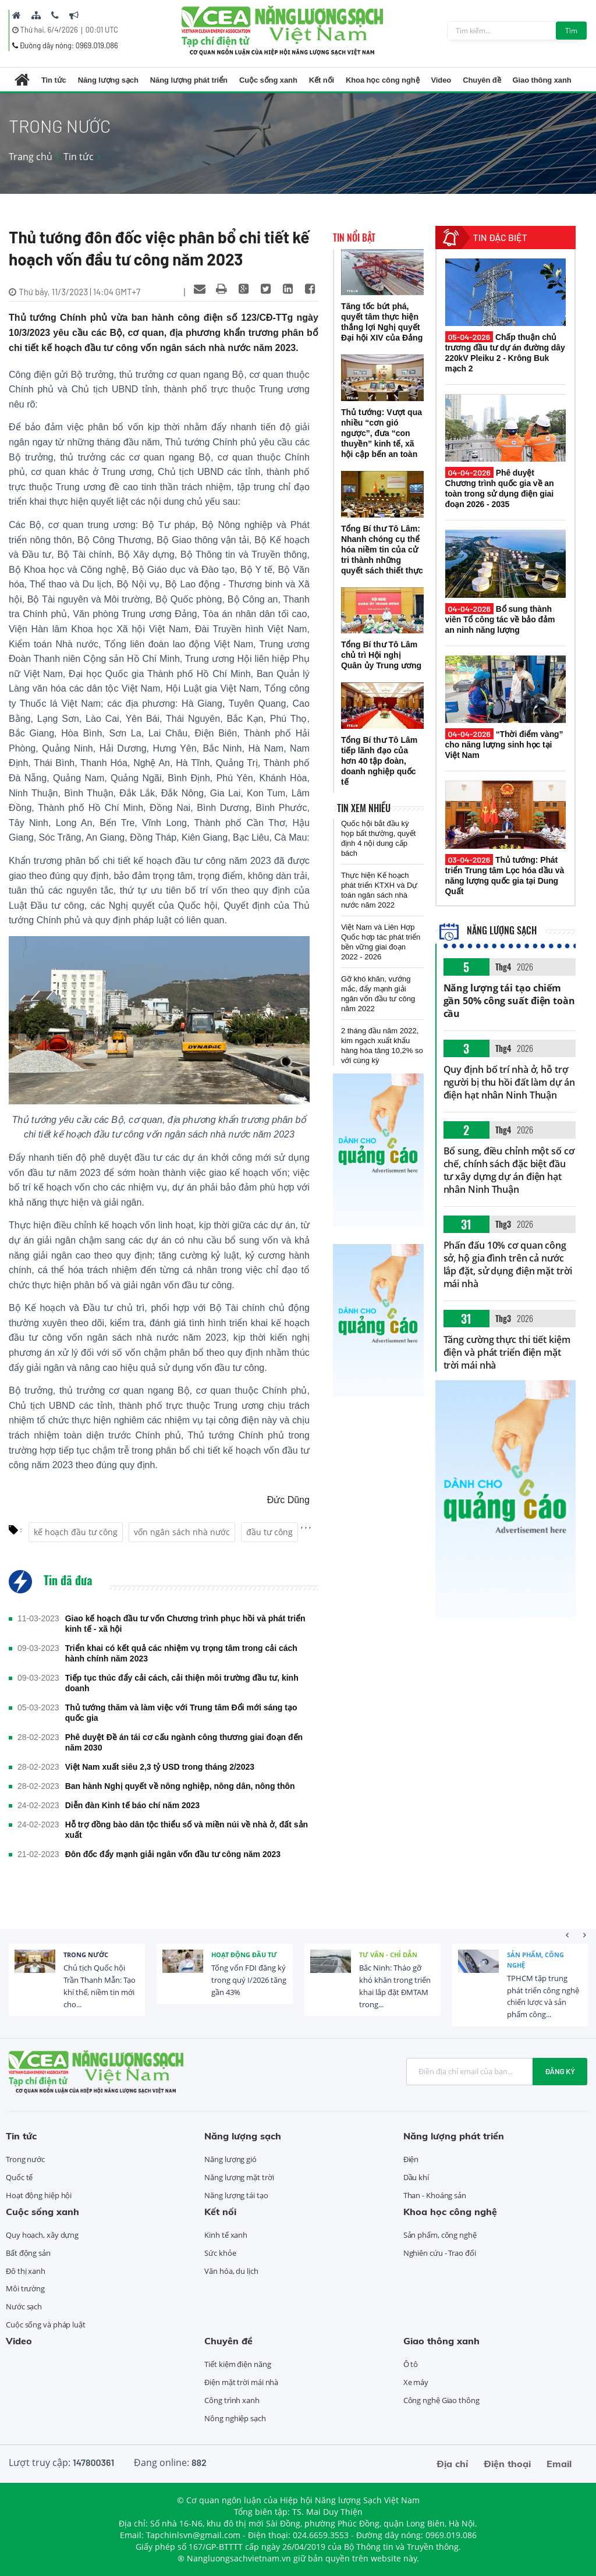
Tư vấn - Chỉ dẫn (388, 1954)
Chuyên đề (482, 80)
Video (441, 80)
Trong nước (85, 1954)
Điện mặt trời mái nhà (241, 2382)
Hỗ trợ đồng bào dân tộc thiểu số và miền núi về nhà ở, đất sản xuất (186, 1830)
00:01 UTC (102, 29)
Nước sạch (24, 2306)
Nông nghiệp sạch (234, 2418)
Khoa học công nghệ (383, 80)
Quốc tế (19, 2177)
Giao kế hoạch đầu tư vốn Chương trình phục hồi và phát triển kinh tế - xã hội (185, 1624)
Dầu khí (416, 2177)
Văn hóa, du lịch (231, 2271)
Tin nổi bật (354, 238)
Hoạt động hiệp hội (39, 2195)
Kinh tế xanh (225, 2235)
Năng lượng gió (230, 2159)
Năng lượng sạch (108, 80)
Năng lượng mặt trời (239, 2177)
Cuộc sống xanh (268, 80)
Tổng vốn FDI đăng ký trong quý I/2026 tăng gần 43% (248, 1979)
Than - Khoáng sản (434, 2195)
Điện (411, 2159)
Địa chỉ (452, 2463)
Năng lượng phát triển (189, 80)
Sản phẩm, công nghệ (535, 1959)
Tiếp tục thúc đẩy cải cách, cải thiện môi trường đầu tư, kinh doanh (182, 1683)
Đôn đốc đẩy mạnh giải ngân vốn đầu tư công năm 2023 (173, 1854)
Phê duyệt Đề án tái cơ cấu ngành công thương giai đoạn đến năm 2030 (184, 1742)
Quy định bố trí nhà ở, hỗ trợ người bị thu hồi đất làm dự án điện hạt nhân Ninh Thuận (509, 1082)
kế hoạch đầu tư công (76, 1531)
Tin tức (53, 80)
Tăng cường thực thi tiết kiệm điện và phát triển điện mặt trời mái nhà (507, 1352)
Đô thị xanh (25, 2271)
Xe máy (415, 2382)
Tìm (571, 31)
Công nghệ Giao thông (441, 2400)
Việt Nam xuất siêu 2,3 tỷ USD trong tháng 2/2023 (159, 1766)
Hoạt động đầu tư (244, 1954)
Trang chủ (30, 156)
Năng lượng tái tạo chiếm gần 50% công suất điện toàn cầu (509, 1000)
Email (559, 2463)
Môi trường (25, 2288)
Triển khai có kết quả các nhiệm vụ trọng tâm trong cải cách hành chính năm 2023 (181, 1653)
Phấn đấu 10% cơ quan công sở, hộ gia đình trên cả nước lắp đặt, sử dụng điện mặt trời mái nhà (508, 1264)
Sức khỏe (220, 2253)
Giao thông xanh (542, 80)
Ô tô (410, 2364)
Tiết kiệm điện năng (237, 2364)
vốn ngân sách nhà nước (182, 1531)
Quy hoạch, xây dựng (42, 2235)
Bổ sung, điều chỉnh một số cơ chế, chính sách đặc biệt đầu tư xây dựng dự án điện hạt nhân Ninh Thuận (509, 1170)
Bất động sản (28, 2253)
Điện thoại (507, 2463)
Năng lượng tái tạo (236, 2195)
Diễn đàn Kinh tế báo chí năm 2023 (132, 1805)
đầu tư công (269, 1531)
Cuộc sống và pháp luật (46, 2324)
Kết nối (321, 80)
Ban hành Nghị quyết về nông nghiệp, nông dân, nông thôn (180, 1786)
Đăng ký (560, 2071)
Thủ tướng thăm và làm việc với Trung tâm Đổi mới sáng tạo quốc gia (181, 1713)
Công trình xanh (232, 2400)
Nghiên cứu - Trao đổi (439, 2253)
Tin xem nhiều (364, 808)
